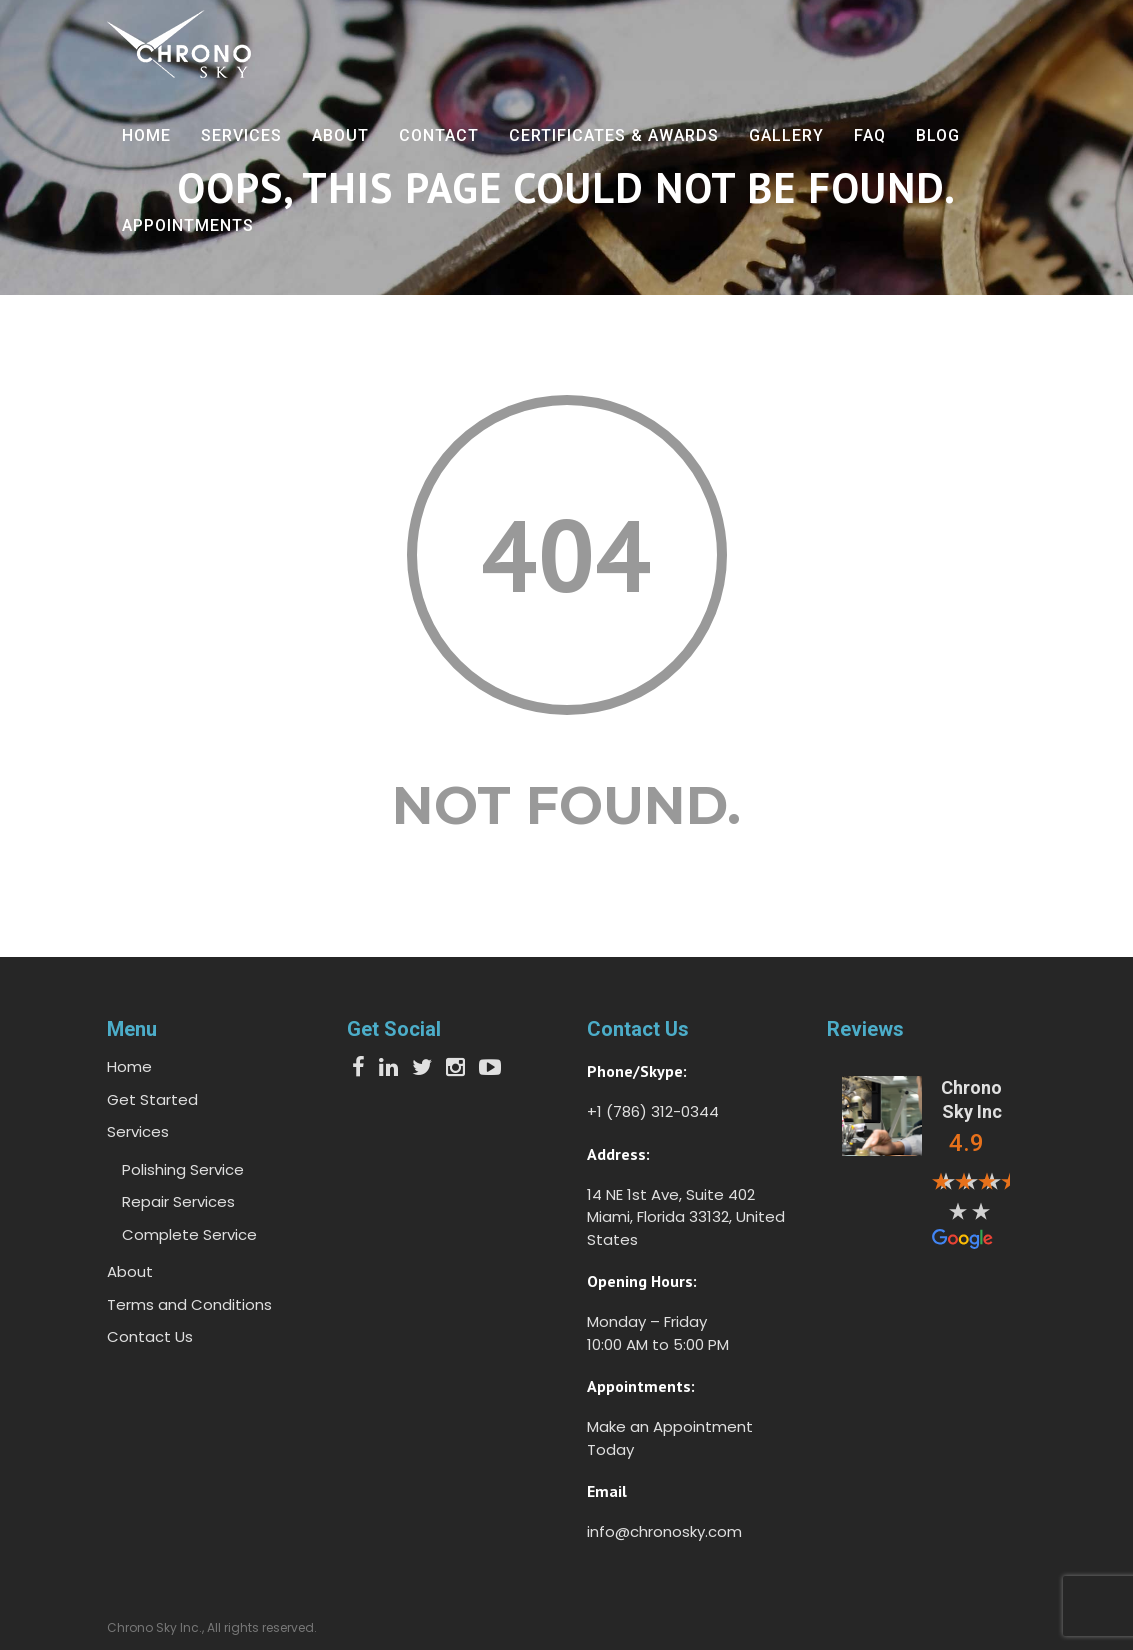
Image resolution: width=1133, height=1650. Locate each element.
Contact (439, 135)
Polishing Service (183, 1169)
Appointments (188, 225)
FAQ (870, 135)
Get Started (152, 1099)
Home (146, 135)
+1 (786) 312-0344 (653, 1111)
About (340, 135)
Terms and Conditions (189, 1304)
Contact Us (150, 1336)
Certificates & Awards (614, 135)
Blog (938, 135)
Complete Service (189, 1234)
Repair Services (178, 1201)
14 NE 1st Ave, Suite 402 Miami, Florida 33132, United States (686, 1217)
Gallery (786, 135)
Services (241, 135)
